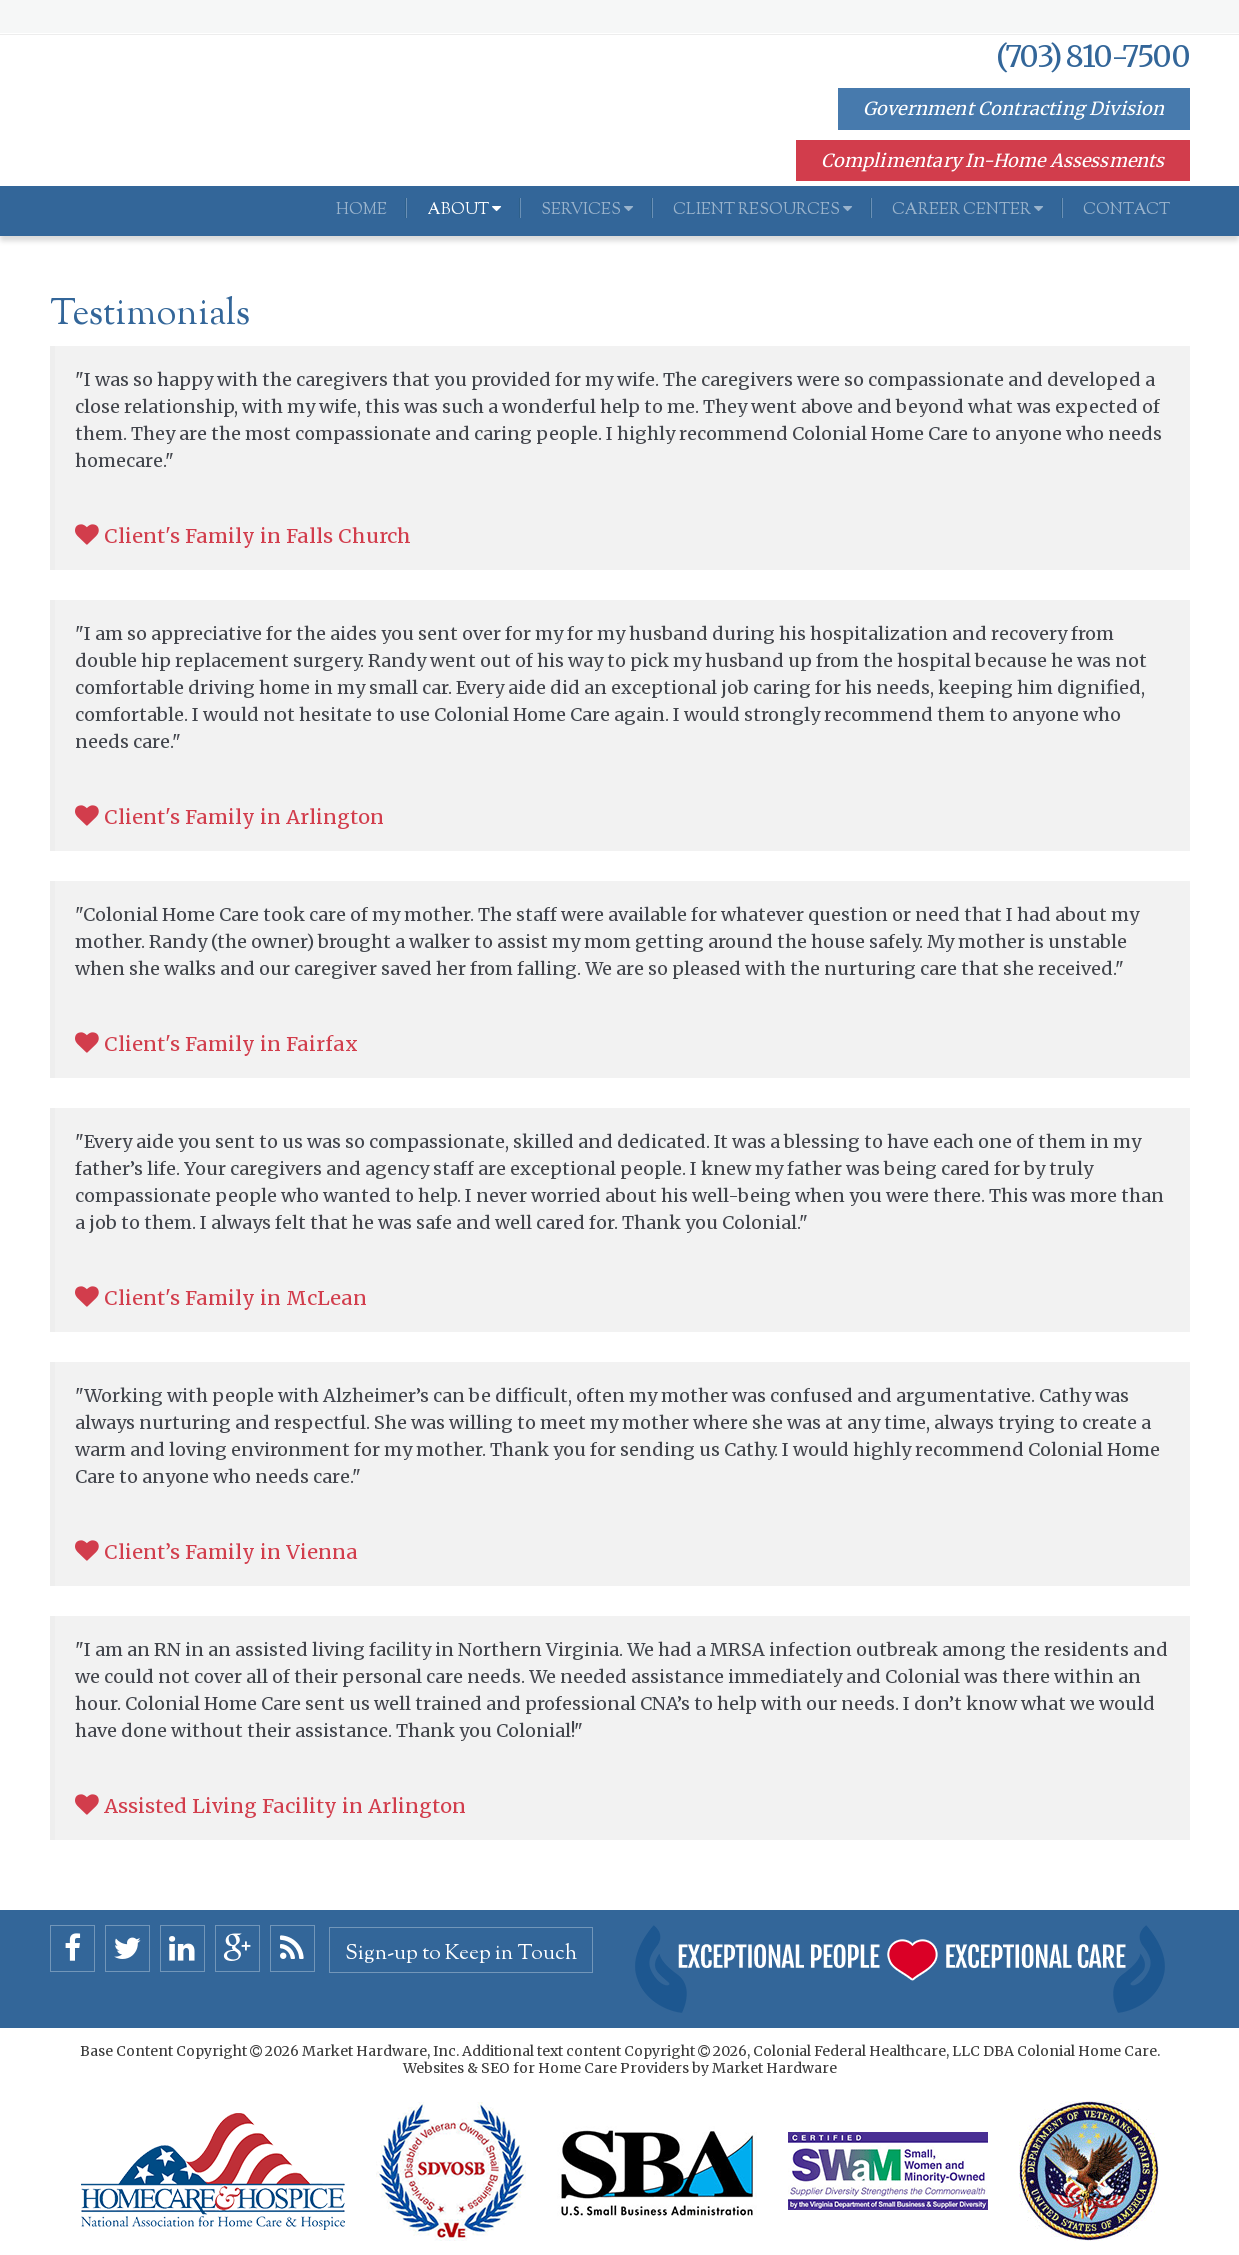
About (464, 210)
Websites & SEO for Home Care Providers (547, 2068)
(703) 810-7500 (1093, 56)
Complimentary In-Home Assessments (993, 160)
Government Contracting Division (1014, 108)
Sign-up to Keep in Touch (461, 1954)
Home (361, 210)
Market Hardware (774, 2068)
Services (587, 210)
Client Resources (762, 210)
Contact (1126, 210)
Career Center (967, 210)
